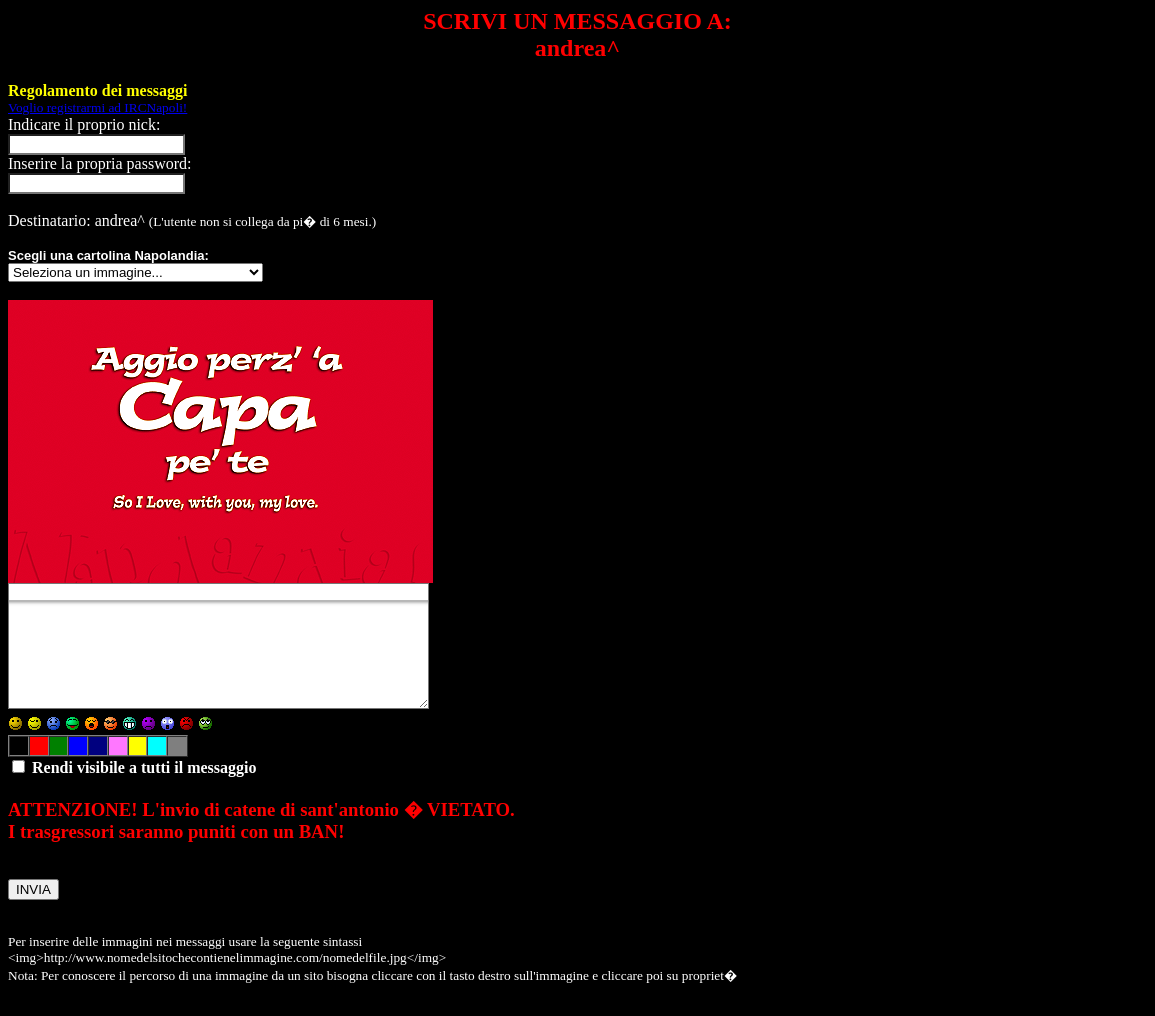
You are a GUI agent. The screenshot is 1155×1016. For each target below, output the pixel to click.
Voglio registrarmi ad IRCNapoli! (97, 107)
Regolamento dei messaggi (98, 90)
